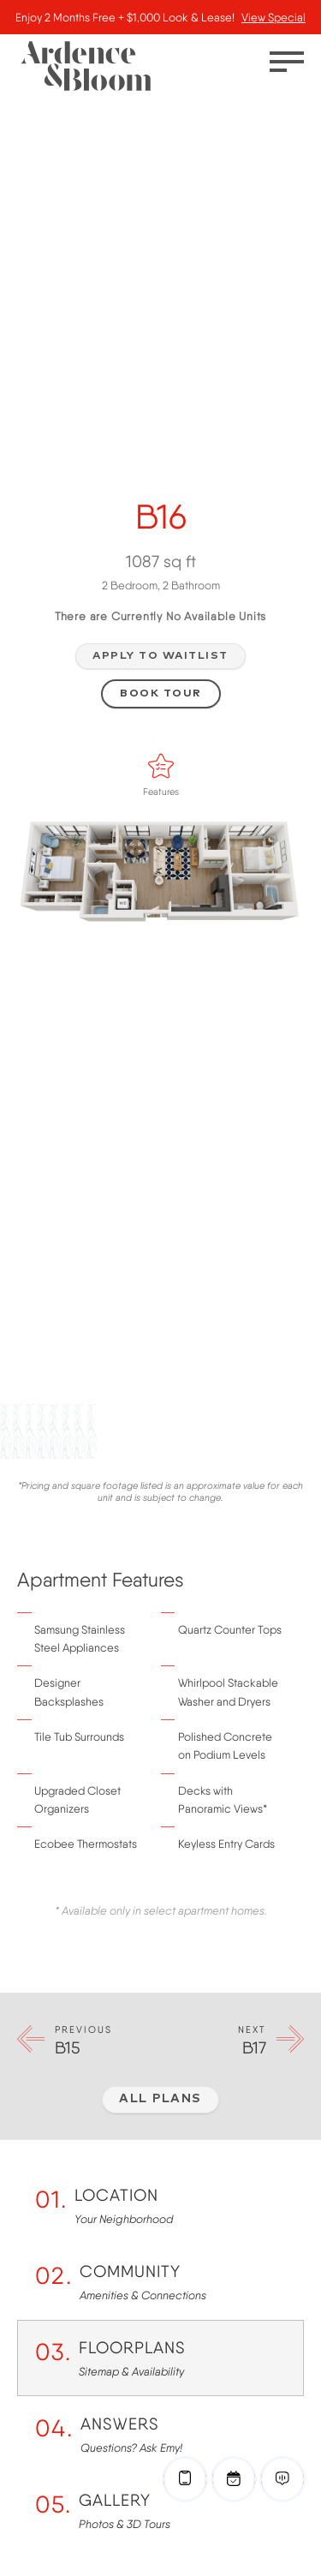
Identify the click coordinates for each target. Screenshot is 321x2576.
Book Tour (161, 693)
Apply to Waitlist (160, 655)
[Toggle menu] (286, 61)
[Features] (161, 766)
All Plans (160, 2099)
